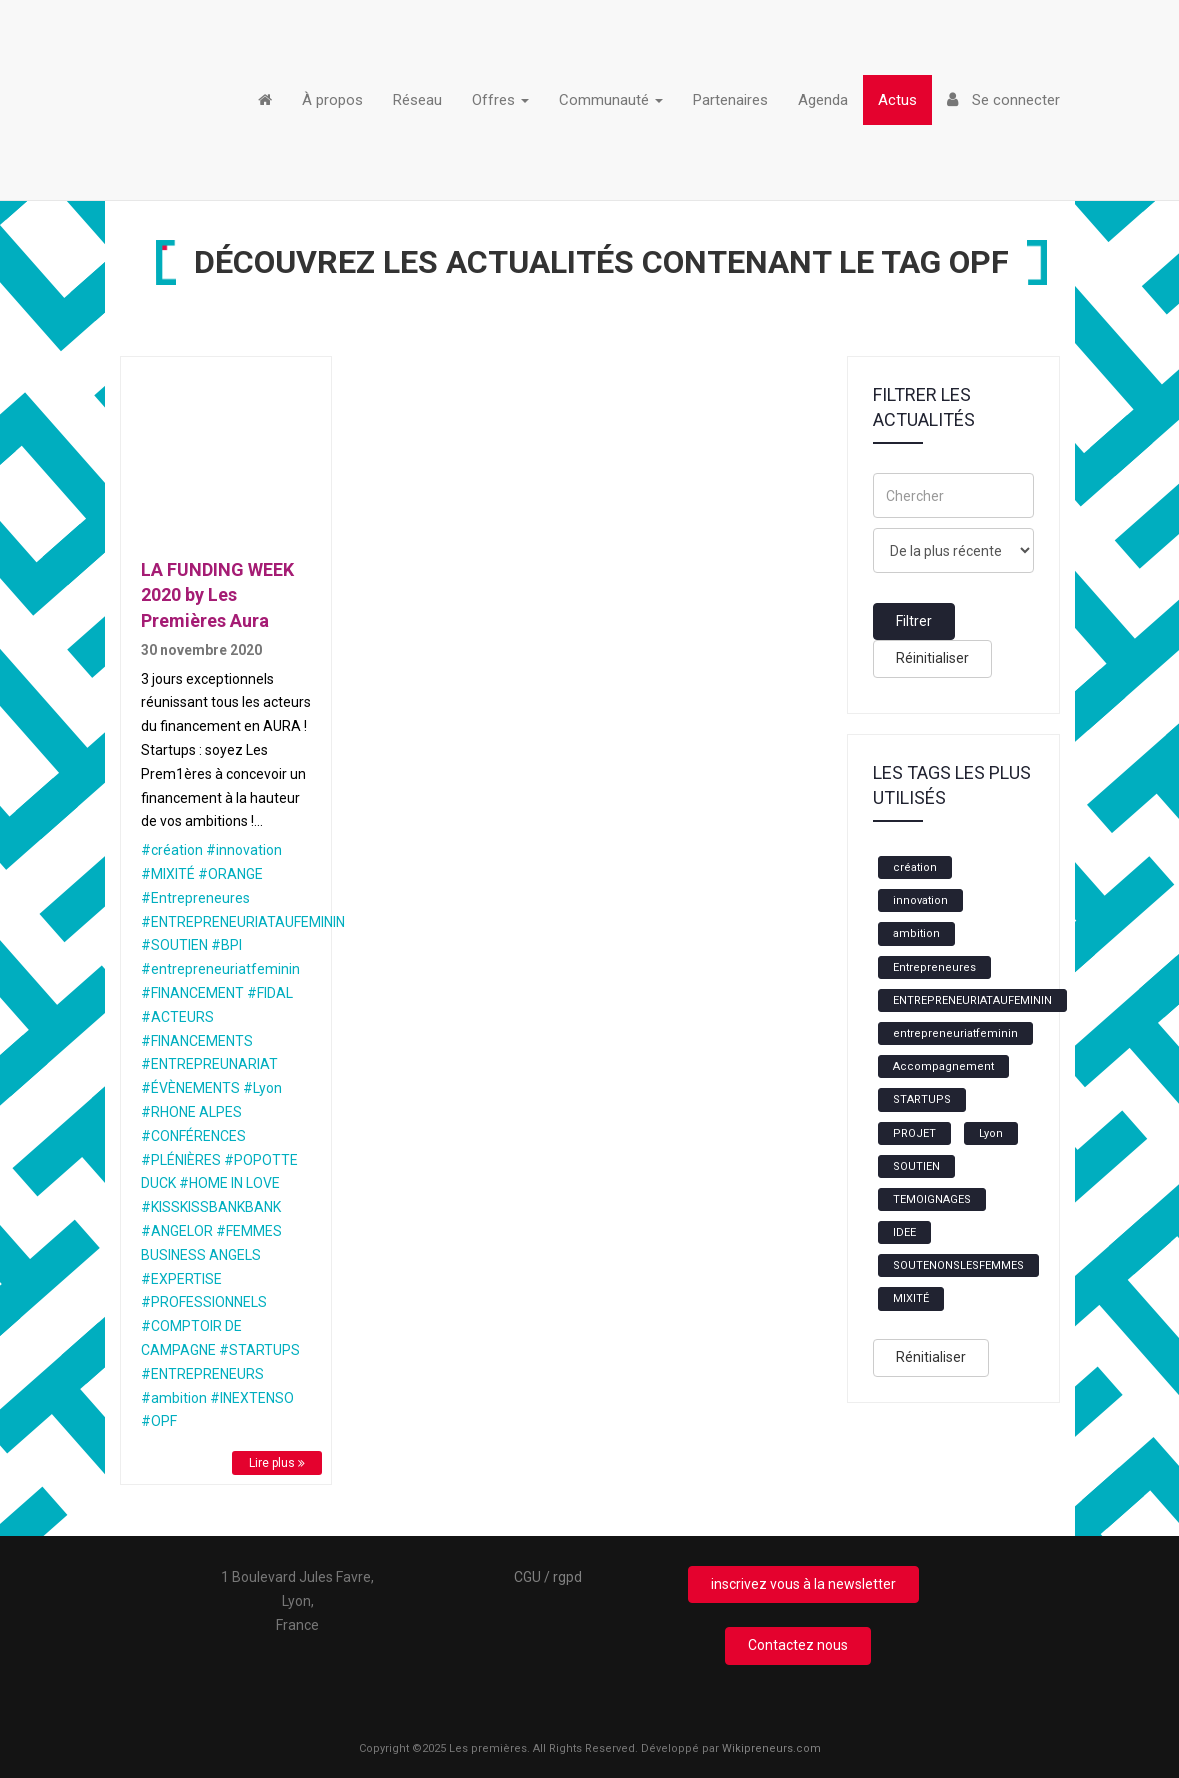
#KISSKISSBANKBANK (211, 1207)
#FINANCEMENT (192, 993)
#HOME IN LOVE (229, 1183)
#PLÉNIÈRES (181, 1160)
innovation (920, 900)
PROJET (914, 1133)
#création (172, 850)
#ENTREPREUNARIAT (209, 1064)
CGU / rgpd (548, 1577)
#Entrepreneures (195, 898)
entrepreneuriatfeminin (955, 1033)
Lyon (991, 1133)
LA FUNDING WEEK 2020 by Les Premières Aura (217, 595)
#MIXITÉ (168, 874)
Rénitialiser (931, 1357)
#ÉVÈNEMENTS (190, 1088)
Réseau (417, 100)
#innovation (244, 850)
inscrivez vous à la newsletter (803, 1584)
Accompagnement (943, 1066)
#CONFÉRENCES (193, 1136)
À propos (332, 100)
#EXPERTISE (181, 1279)
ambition (916, 933)
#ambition (174, 1398)
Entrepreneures (934, 967)
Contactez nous (798, 1645)
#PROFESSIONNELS (204, 1302)
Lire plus (277, 1463)
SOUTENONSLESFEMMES (958, 1265)
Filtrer (914, 621)
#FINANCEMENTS (197, 1041)
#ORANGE (230, 874)
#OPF (159, 1421)
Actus (897, 100)
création (915, 867)
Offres (500, 100)
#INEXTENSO (252, 1398)
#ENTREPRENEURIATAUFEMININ (243, 922)
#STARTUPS (259, 1350)
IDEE (904, 1232)
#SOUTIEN (174, 945)
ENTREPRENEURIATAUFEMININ (972, 1000)
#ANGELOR (177, 1231)
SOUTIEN (916, 1166)
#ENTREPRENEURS (202, 1374)
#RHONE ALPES (191, 1112)
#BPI (226, 945)
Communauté (611, 100)
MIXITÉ (911, 1298)
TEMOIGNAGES (932, 1199)
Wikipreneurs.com (771, 1748)
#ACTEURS (177, 1017)
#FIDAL (270, 993)
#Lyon (262, 1088)
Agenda (823, 100)
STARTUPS (922, 1099)
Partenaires (730, 100)
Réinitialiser (932, 658)
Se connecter (1003, 100)
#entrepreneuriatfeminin (220, 969)
